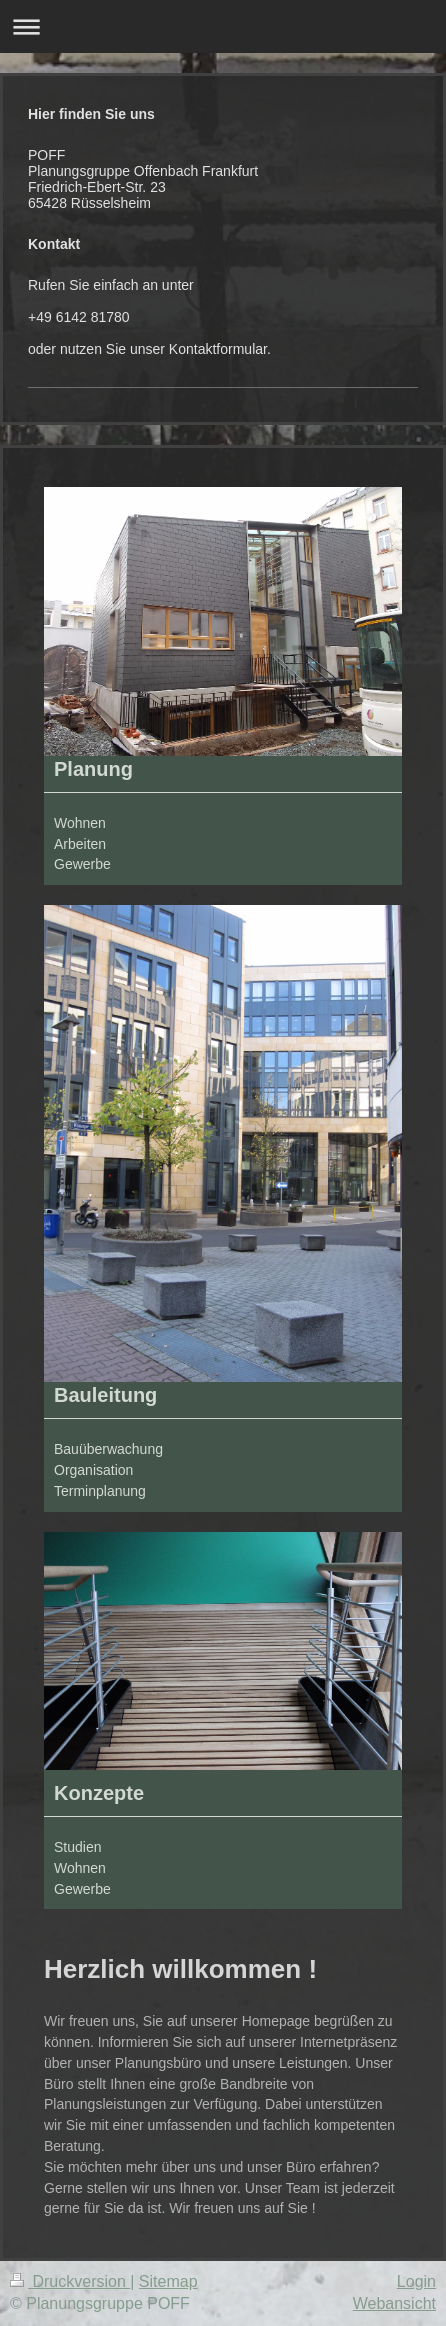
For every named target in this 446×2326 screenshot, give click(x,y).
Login (416, 2281)
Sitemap (168, 2281)
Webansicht (394, 2303)
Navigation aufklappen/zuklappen (223, 26)
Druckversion (70, 2281)
